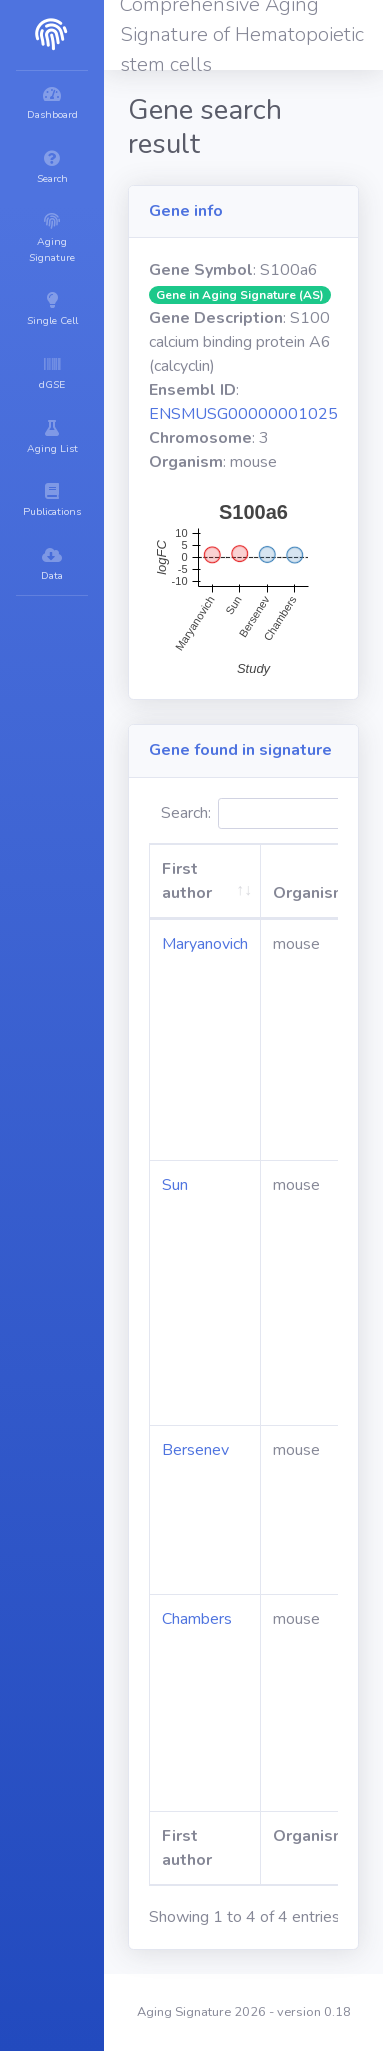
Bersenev (195, 1450)
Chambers (197, 1619)
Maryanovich (205, 944)
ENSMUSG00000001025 (243, 414)
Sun (175, 1185)
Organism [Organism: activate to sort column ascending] (310, 893)
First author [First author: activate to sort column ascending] (187, 881)
